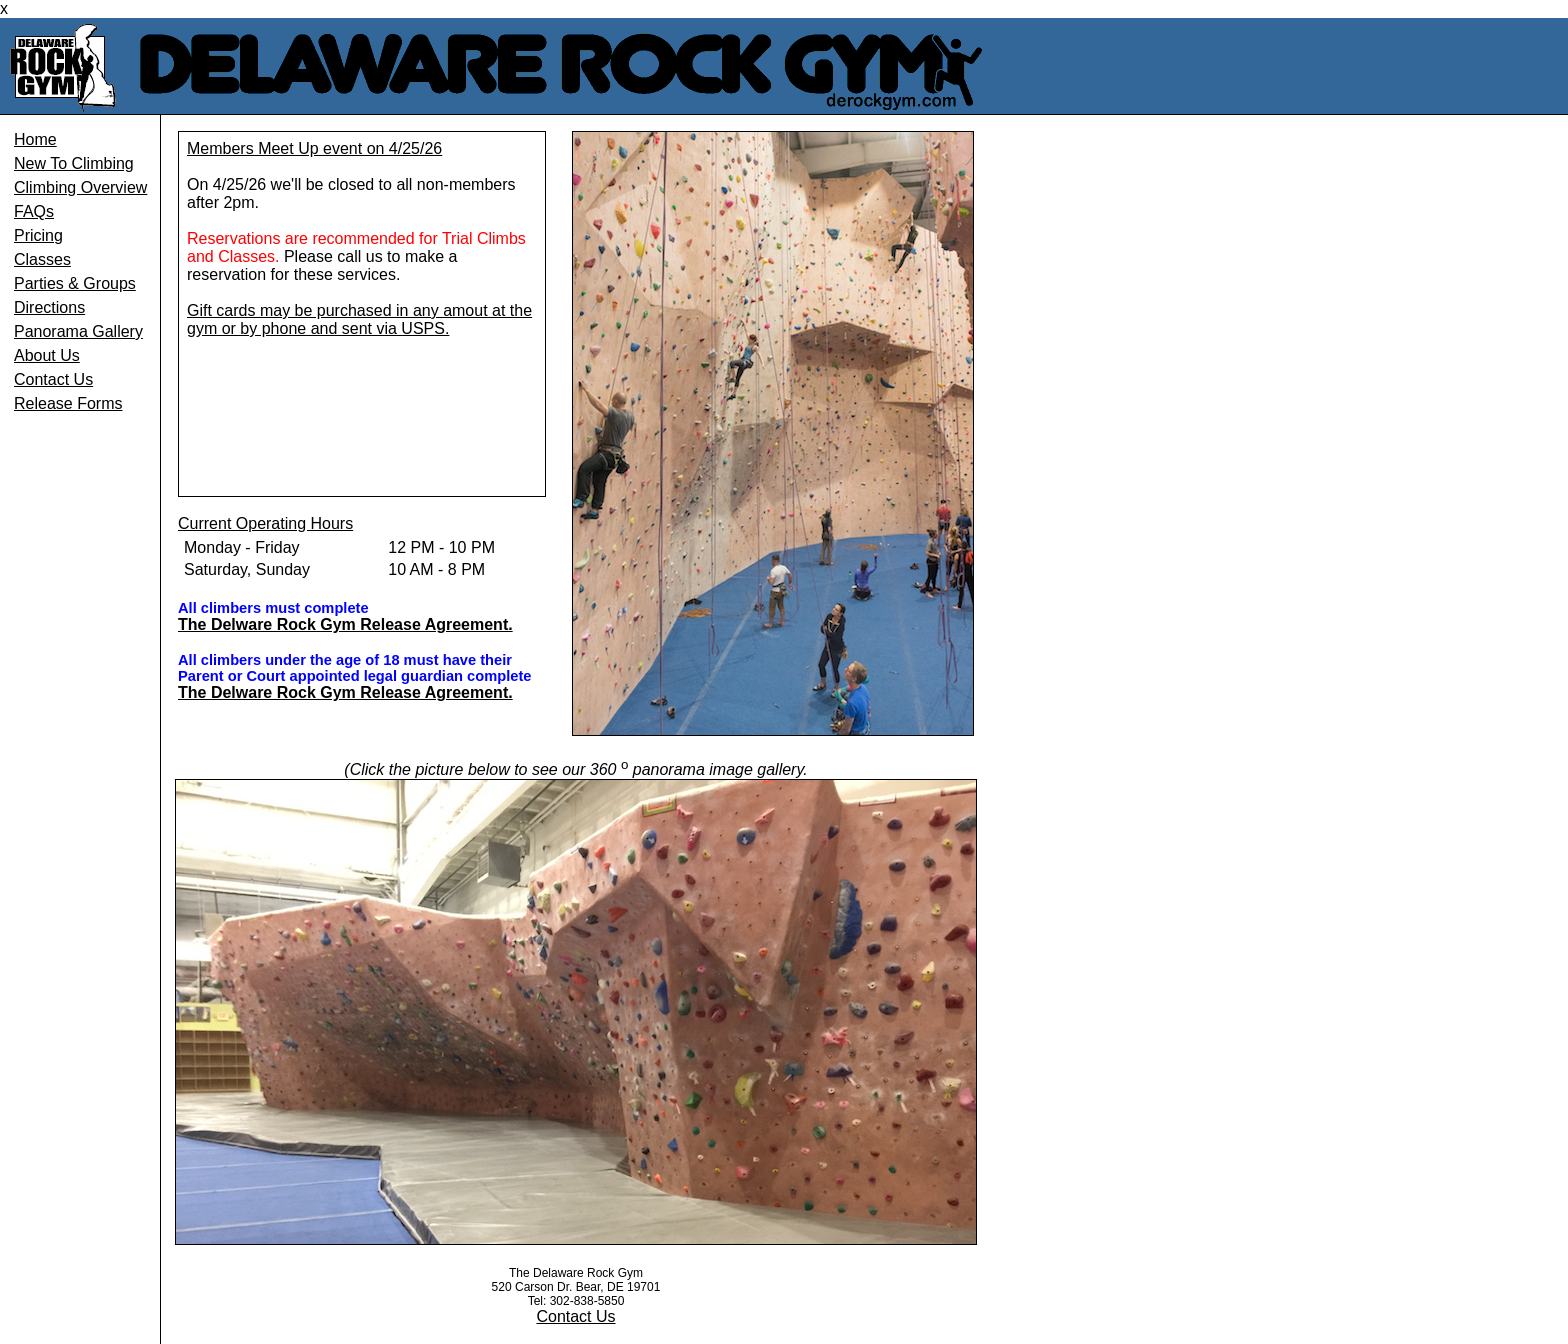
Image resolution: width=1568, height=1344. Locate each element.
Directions (49, 307)
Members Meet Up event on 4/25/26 (314, 148)
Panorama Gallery (78, 331)
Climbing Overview (80, 187)
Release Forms (68, 403)
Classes (42, 259)
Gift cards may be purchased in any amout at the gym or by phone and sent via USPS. (359, 319)
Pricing (38, 235)
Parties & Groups (75, 283)
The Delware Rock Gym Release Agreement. (345, 624)
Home (35, 139)
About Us (47, 355)
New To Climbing (74, 163)
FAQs (34, 211)
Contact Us (53, 379)
